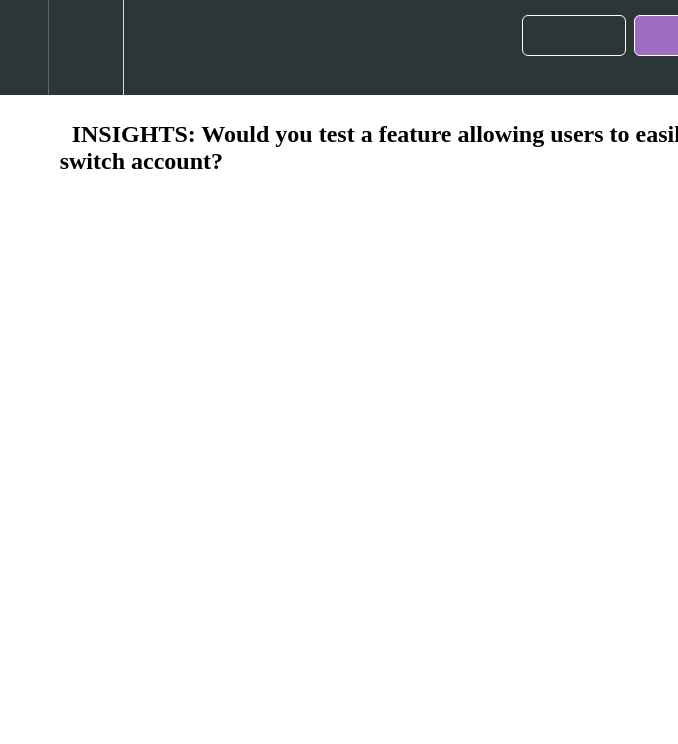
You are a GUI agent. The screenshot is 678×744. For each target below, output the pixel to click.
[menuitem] (85, 47)
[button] (24, 47)
